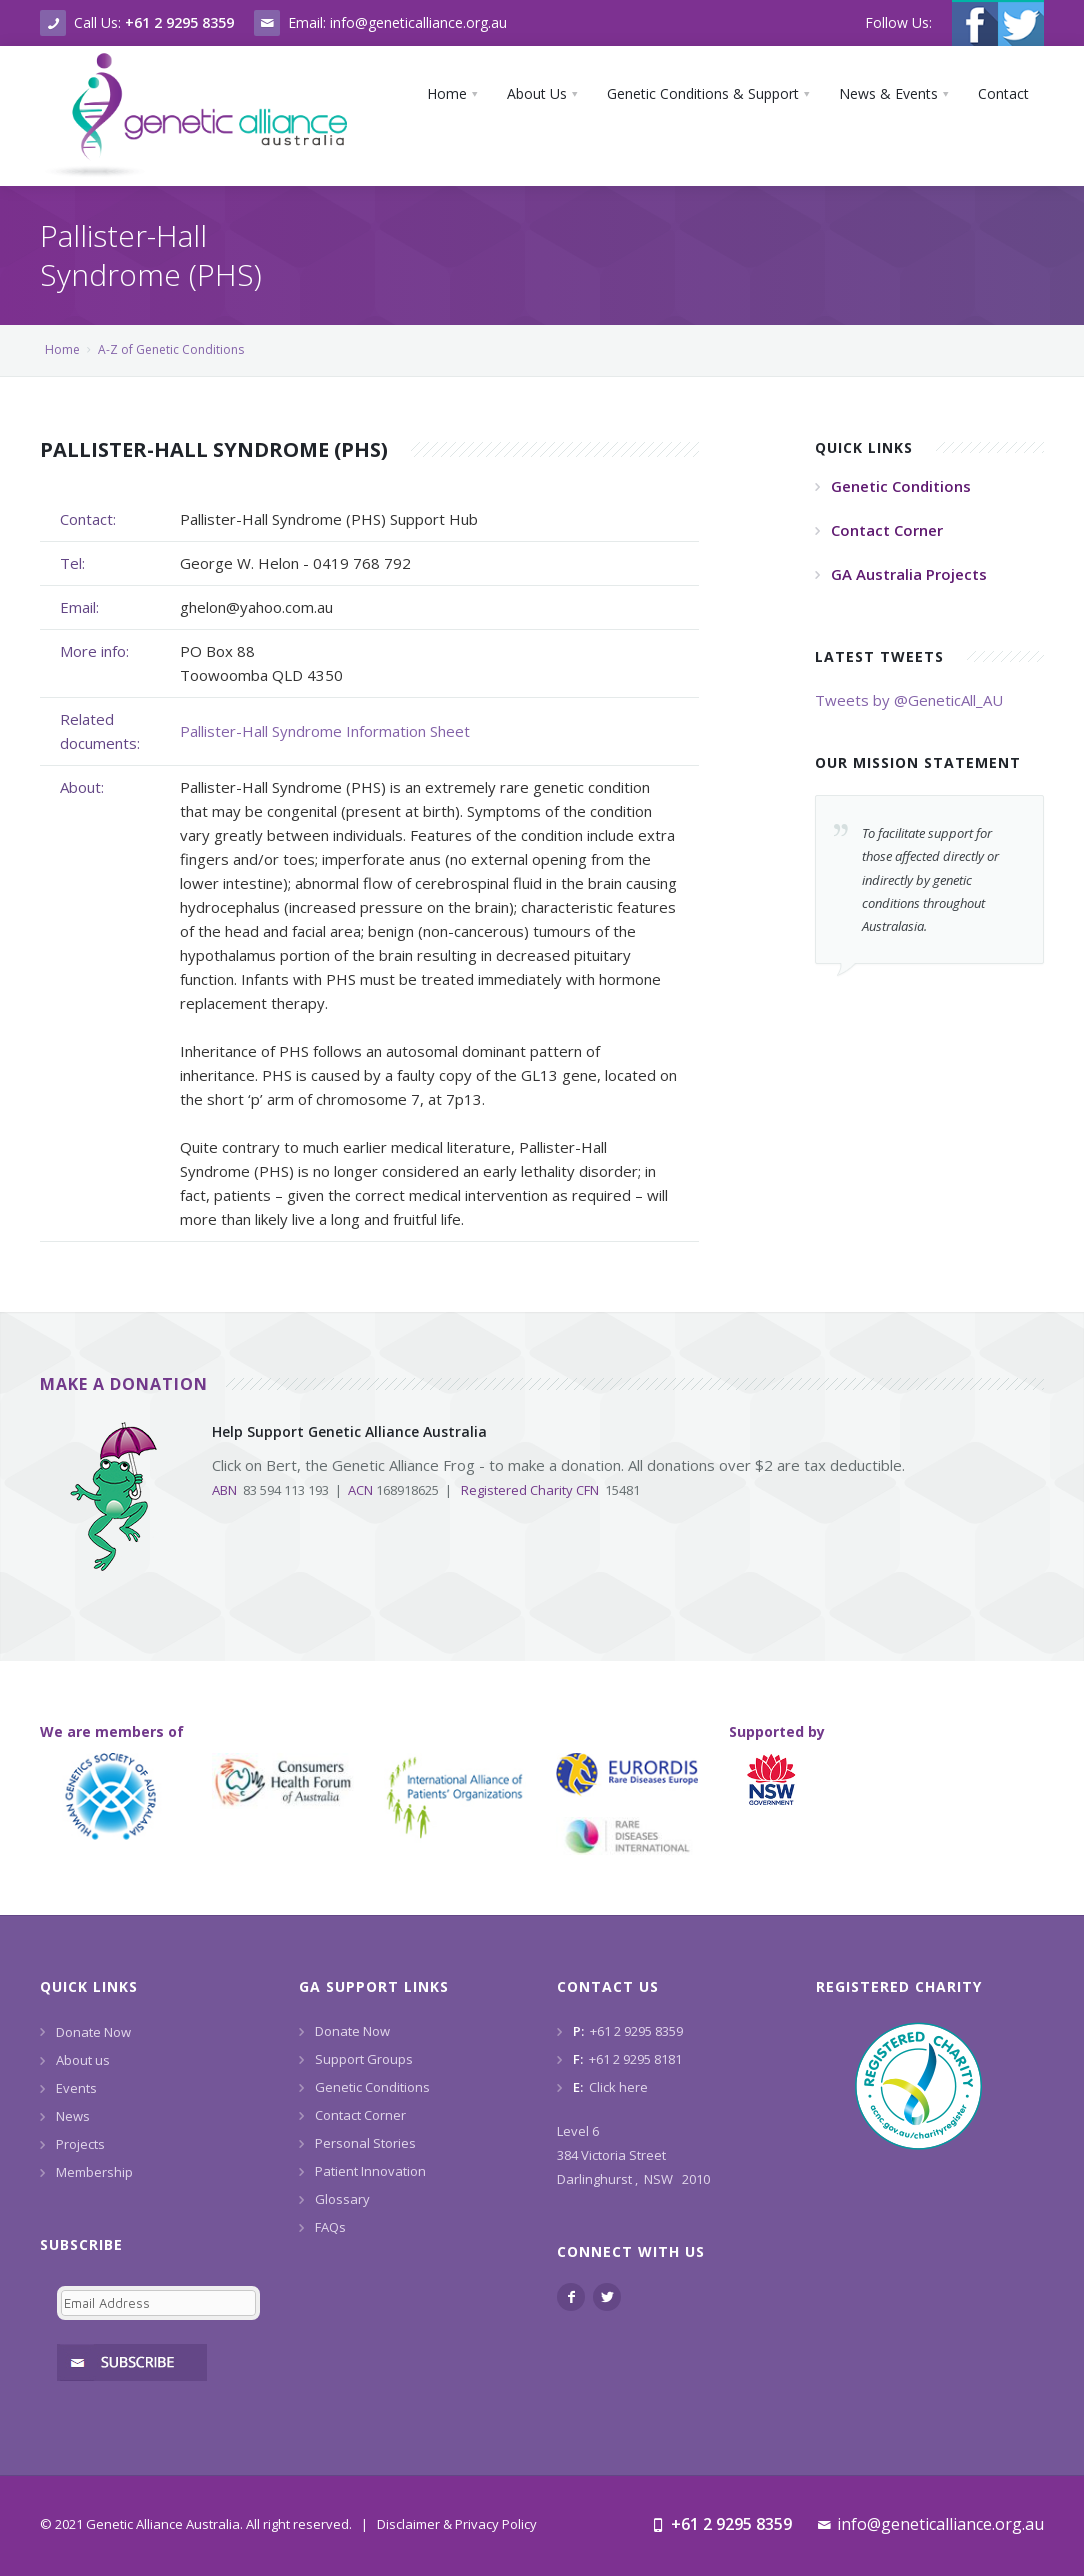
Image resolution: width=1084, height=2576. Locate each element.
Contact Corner (360, 2115)
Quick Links (89, 1986)
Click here (618, 2087)
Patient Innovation (370, 2171)
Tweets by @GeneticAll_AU (909, 700)
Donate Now (93, 2032)
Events (76, 2088)
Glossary (342, 2199)
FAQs (330, 2227)
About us (83, 2060)
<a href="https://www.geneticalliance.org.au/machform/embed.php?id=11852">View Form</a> (154, 2327)
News (73, 2116)
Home (62, 349)
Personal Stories (365, 2143)
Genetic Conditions (372, 2087)
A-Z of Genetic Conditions (171, 349)
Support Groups (364, 2059)
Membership (94, 2172)
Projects (80, 2144)
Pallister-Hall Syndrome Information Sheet (325, 731)
